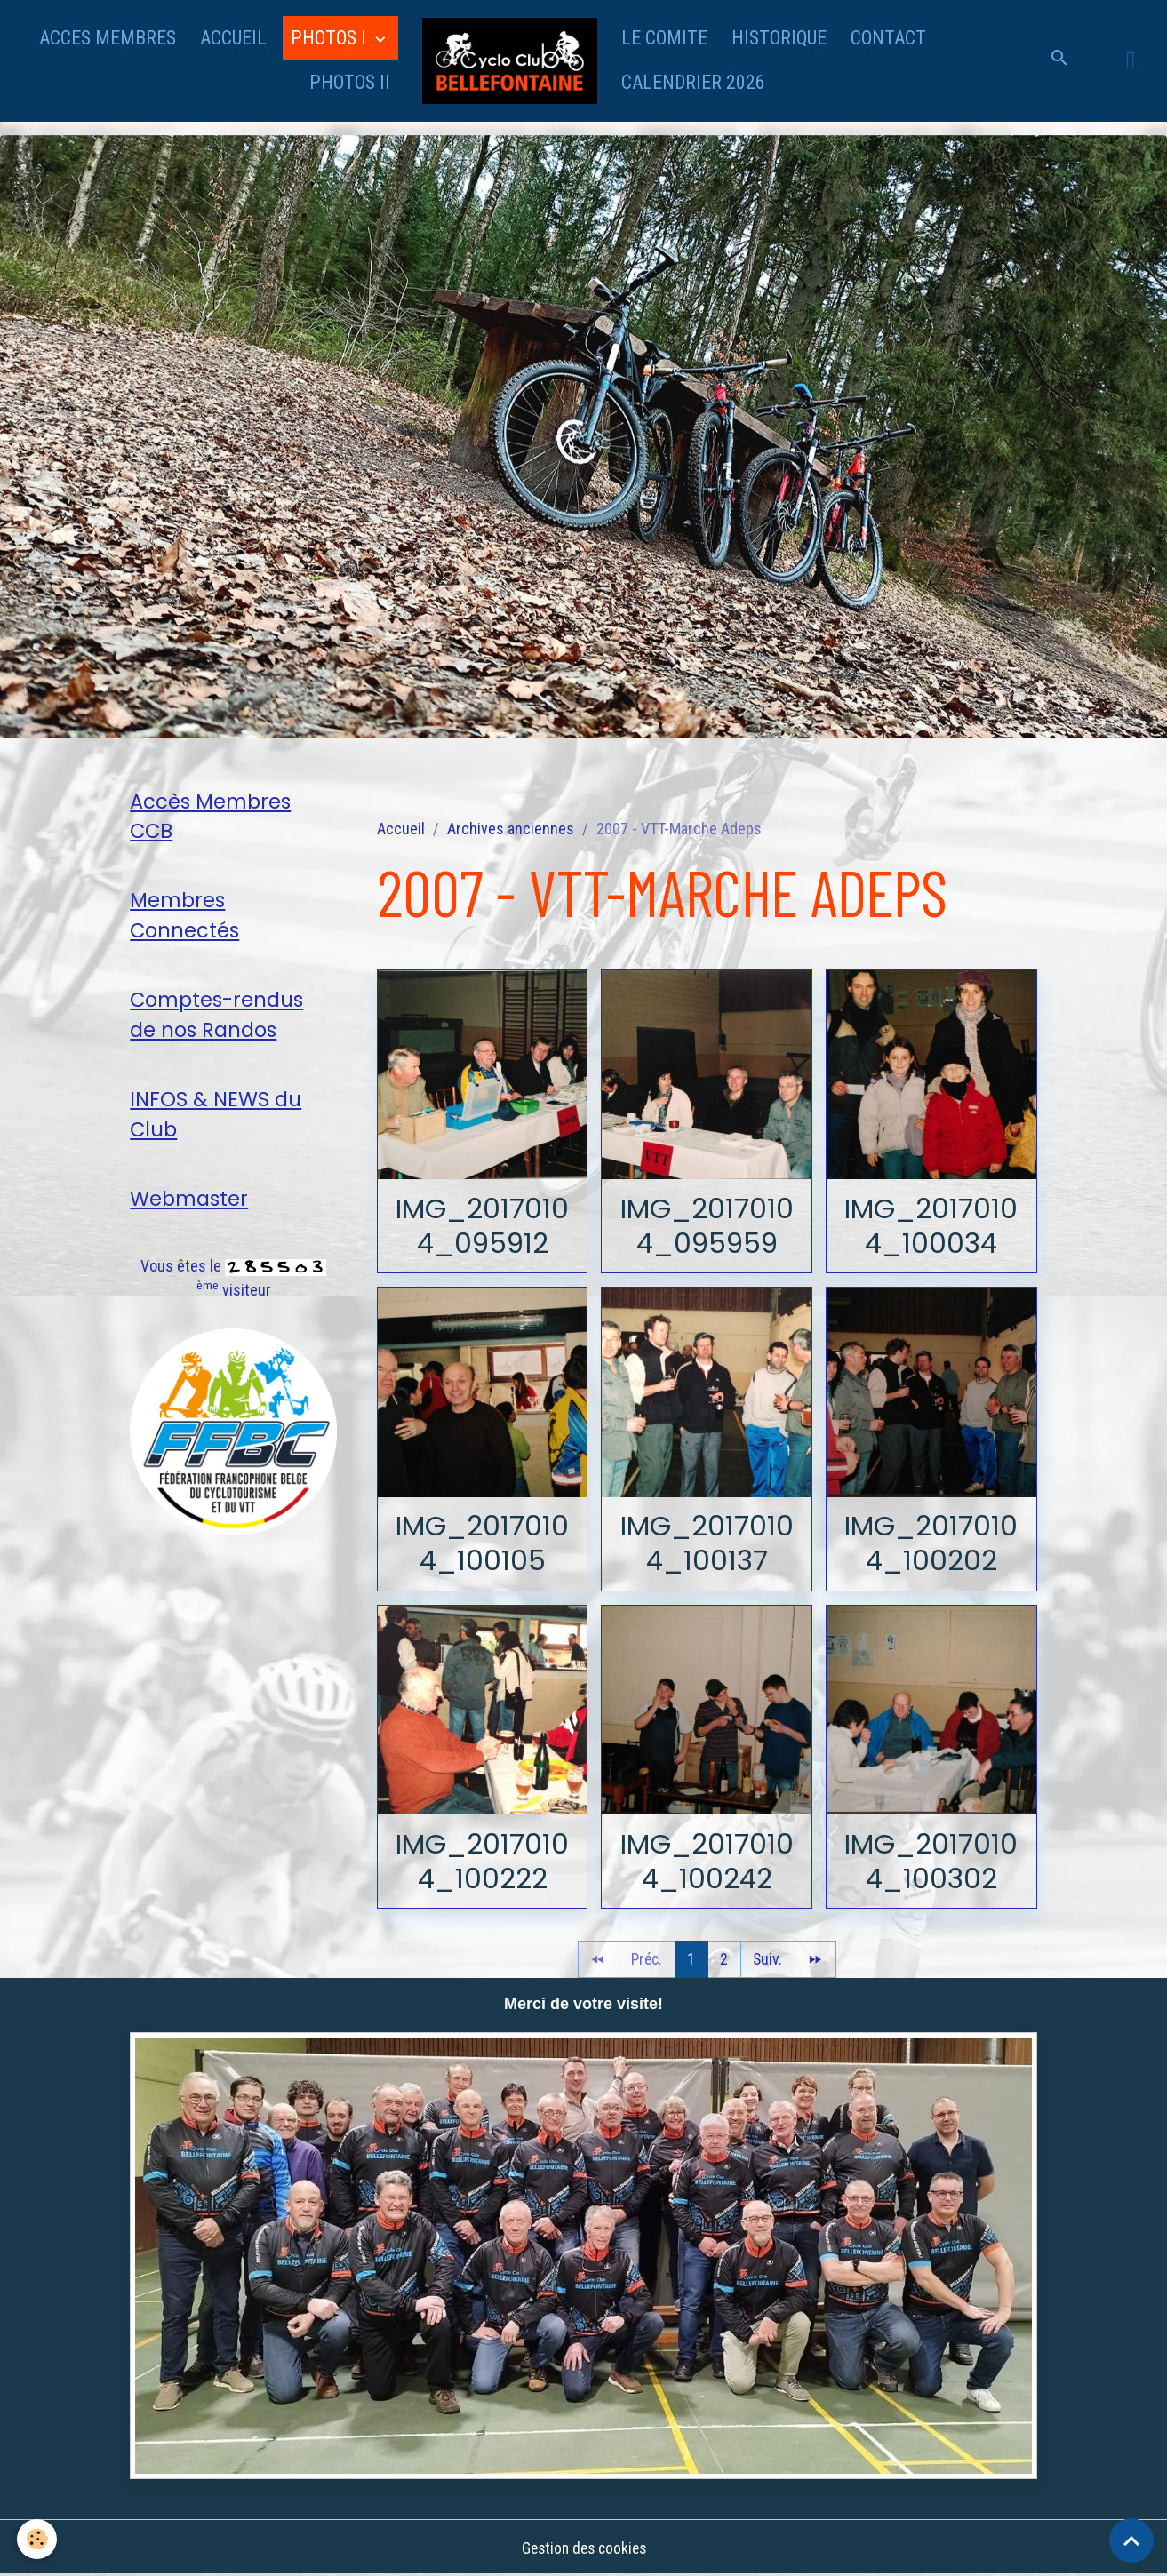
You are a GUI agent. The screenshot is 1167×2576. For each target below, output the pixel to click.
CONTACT (888, 38)
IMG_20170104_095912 (483, 1225)
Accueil (401, 828)
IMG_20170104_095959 (707, 1225)
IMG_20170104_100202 (931, 1542)
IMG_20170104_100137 (707, 1542)
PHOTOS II (349, 82)
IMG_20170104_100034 (931, 1225)
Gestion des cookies (584, 2548)
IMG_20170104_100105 (483, 1542)
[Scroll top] (1131, 2540)
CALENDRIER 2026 (693, 82)
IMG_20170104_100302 (931, 1860)
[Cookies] (38, 2539)
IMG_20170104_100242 (707, 1860)
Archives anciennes (510, 828)
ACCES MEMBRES (107, 38)
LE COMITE (664, 38)
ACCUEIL (233, 38)
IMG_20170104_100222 (483, 1860)
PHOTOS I (331, 38)
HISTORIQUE (779, 38)
